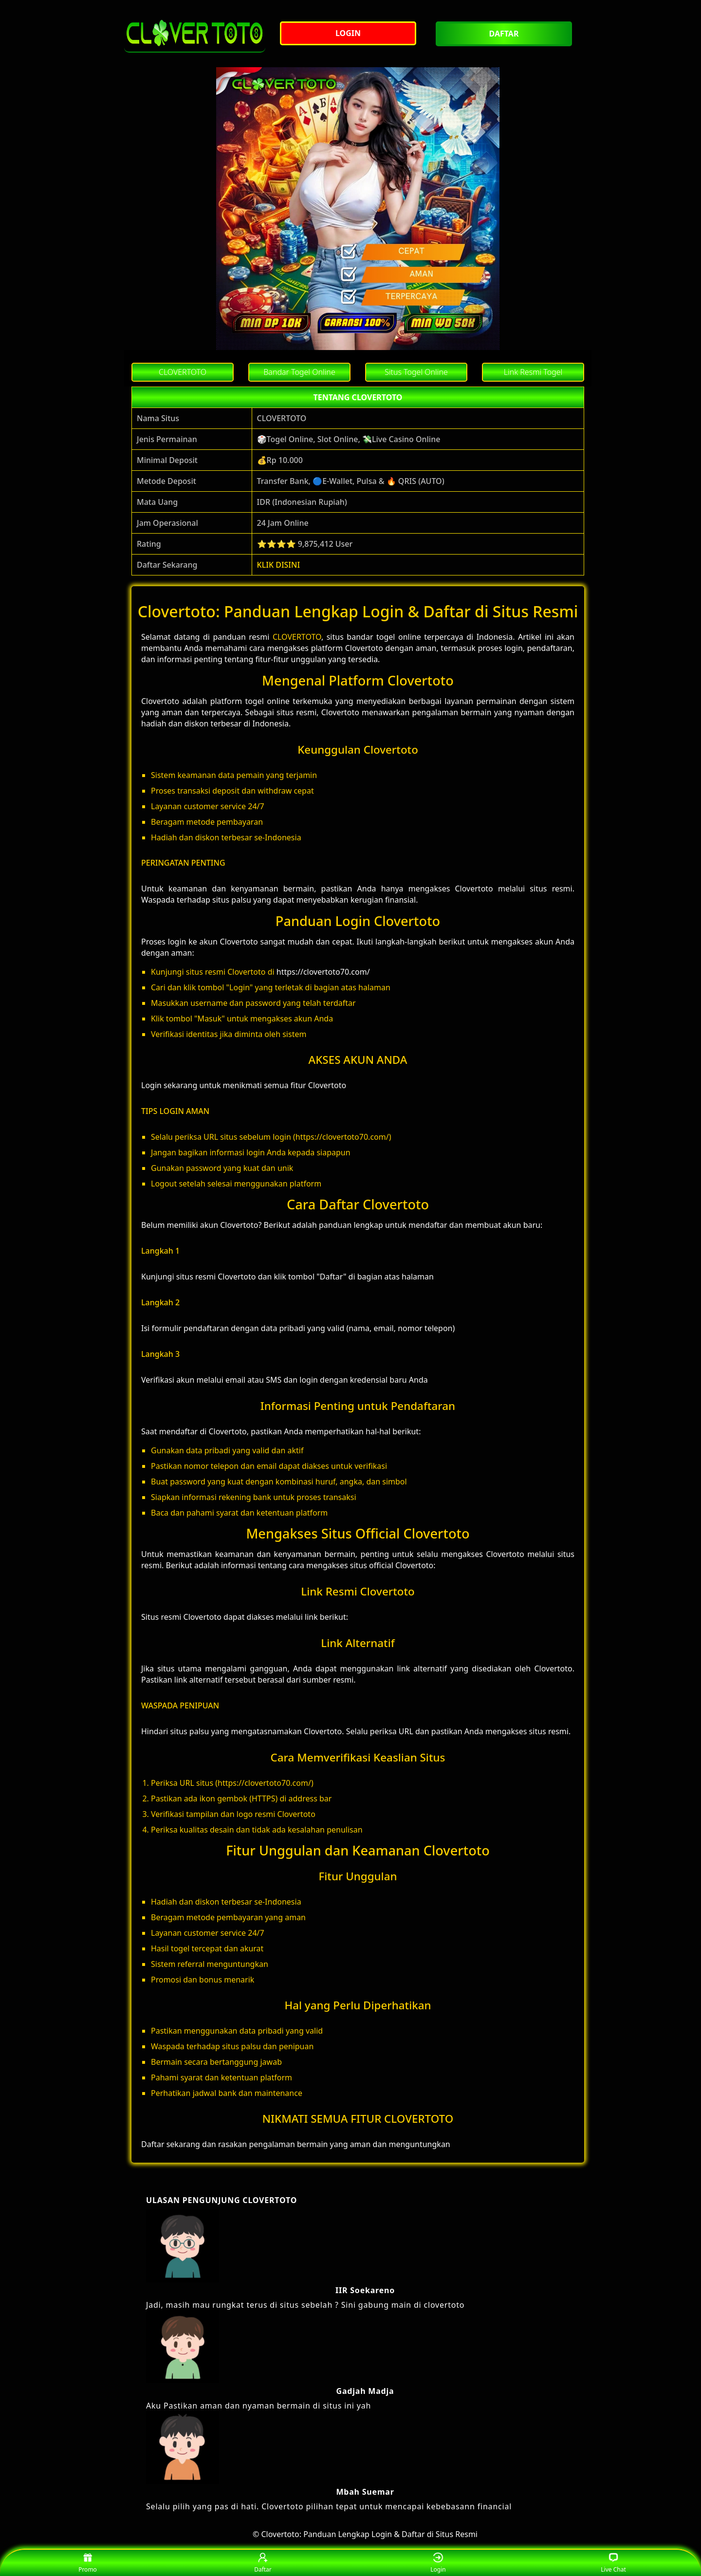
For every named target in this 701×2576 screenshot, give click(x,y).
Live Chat (613, 2563)
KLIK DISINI (278, 564)
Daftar (263, 2563)
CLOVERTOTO (297, 636)
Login (437, 2563)
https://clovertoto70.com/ (323, 971)
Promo (87, 2563)
